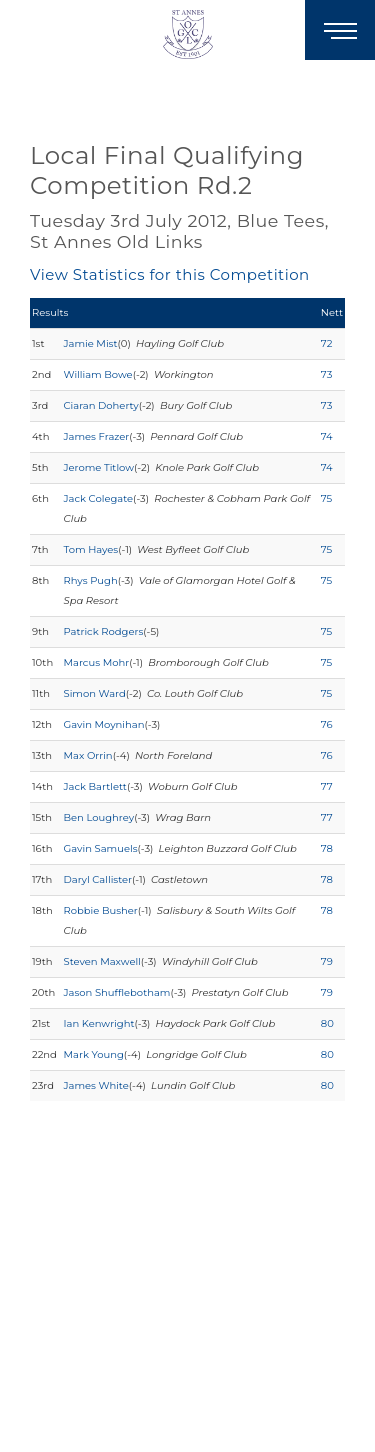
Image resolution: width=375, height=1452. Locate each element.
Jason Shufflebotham (117, 992)
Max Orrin (88, 755)
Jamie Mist (91, 343)
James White (96, 1085)
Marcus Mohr (97, 662)
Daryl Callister (98, 879)
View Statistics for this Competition (170, 274)
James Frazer (97, 436)
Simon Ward (95, 693)
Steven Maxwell (102, 961)
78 (327, 848)
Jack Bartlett (95, 786)
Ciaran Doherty (101, 405)
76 (327, 724)
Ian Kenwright (99, 1023)
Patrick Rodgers (104, 631)
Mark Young (94, 1054)
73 (326, 374)
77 (327, 786)
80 (327, 1023)
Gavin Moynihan (104, 724)
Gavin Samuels (101, 848)
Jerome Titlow (99, 467)
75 (326, 498)
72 (327, 343)
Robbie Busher (101, 910)
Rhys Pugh (91, 580)
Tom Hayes (91, 549)
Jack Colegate (99, 498)
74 (327, 436)
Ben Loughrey (99, 817)
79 (327, 961)
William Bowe (98, 374)
